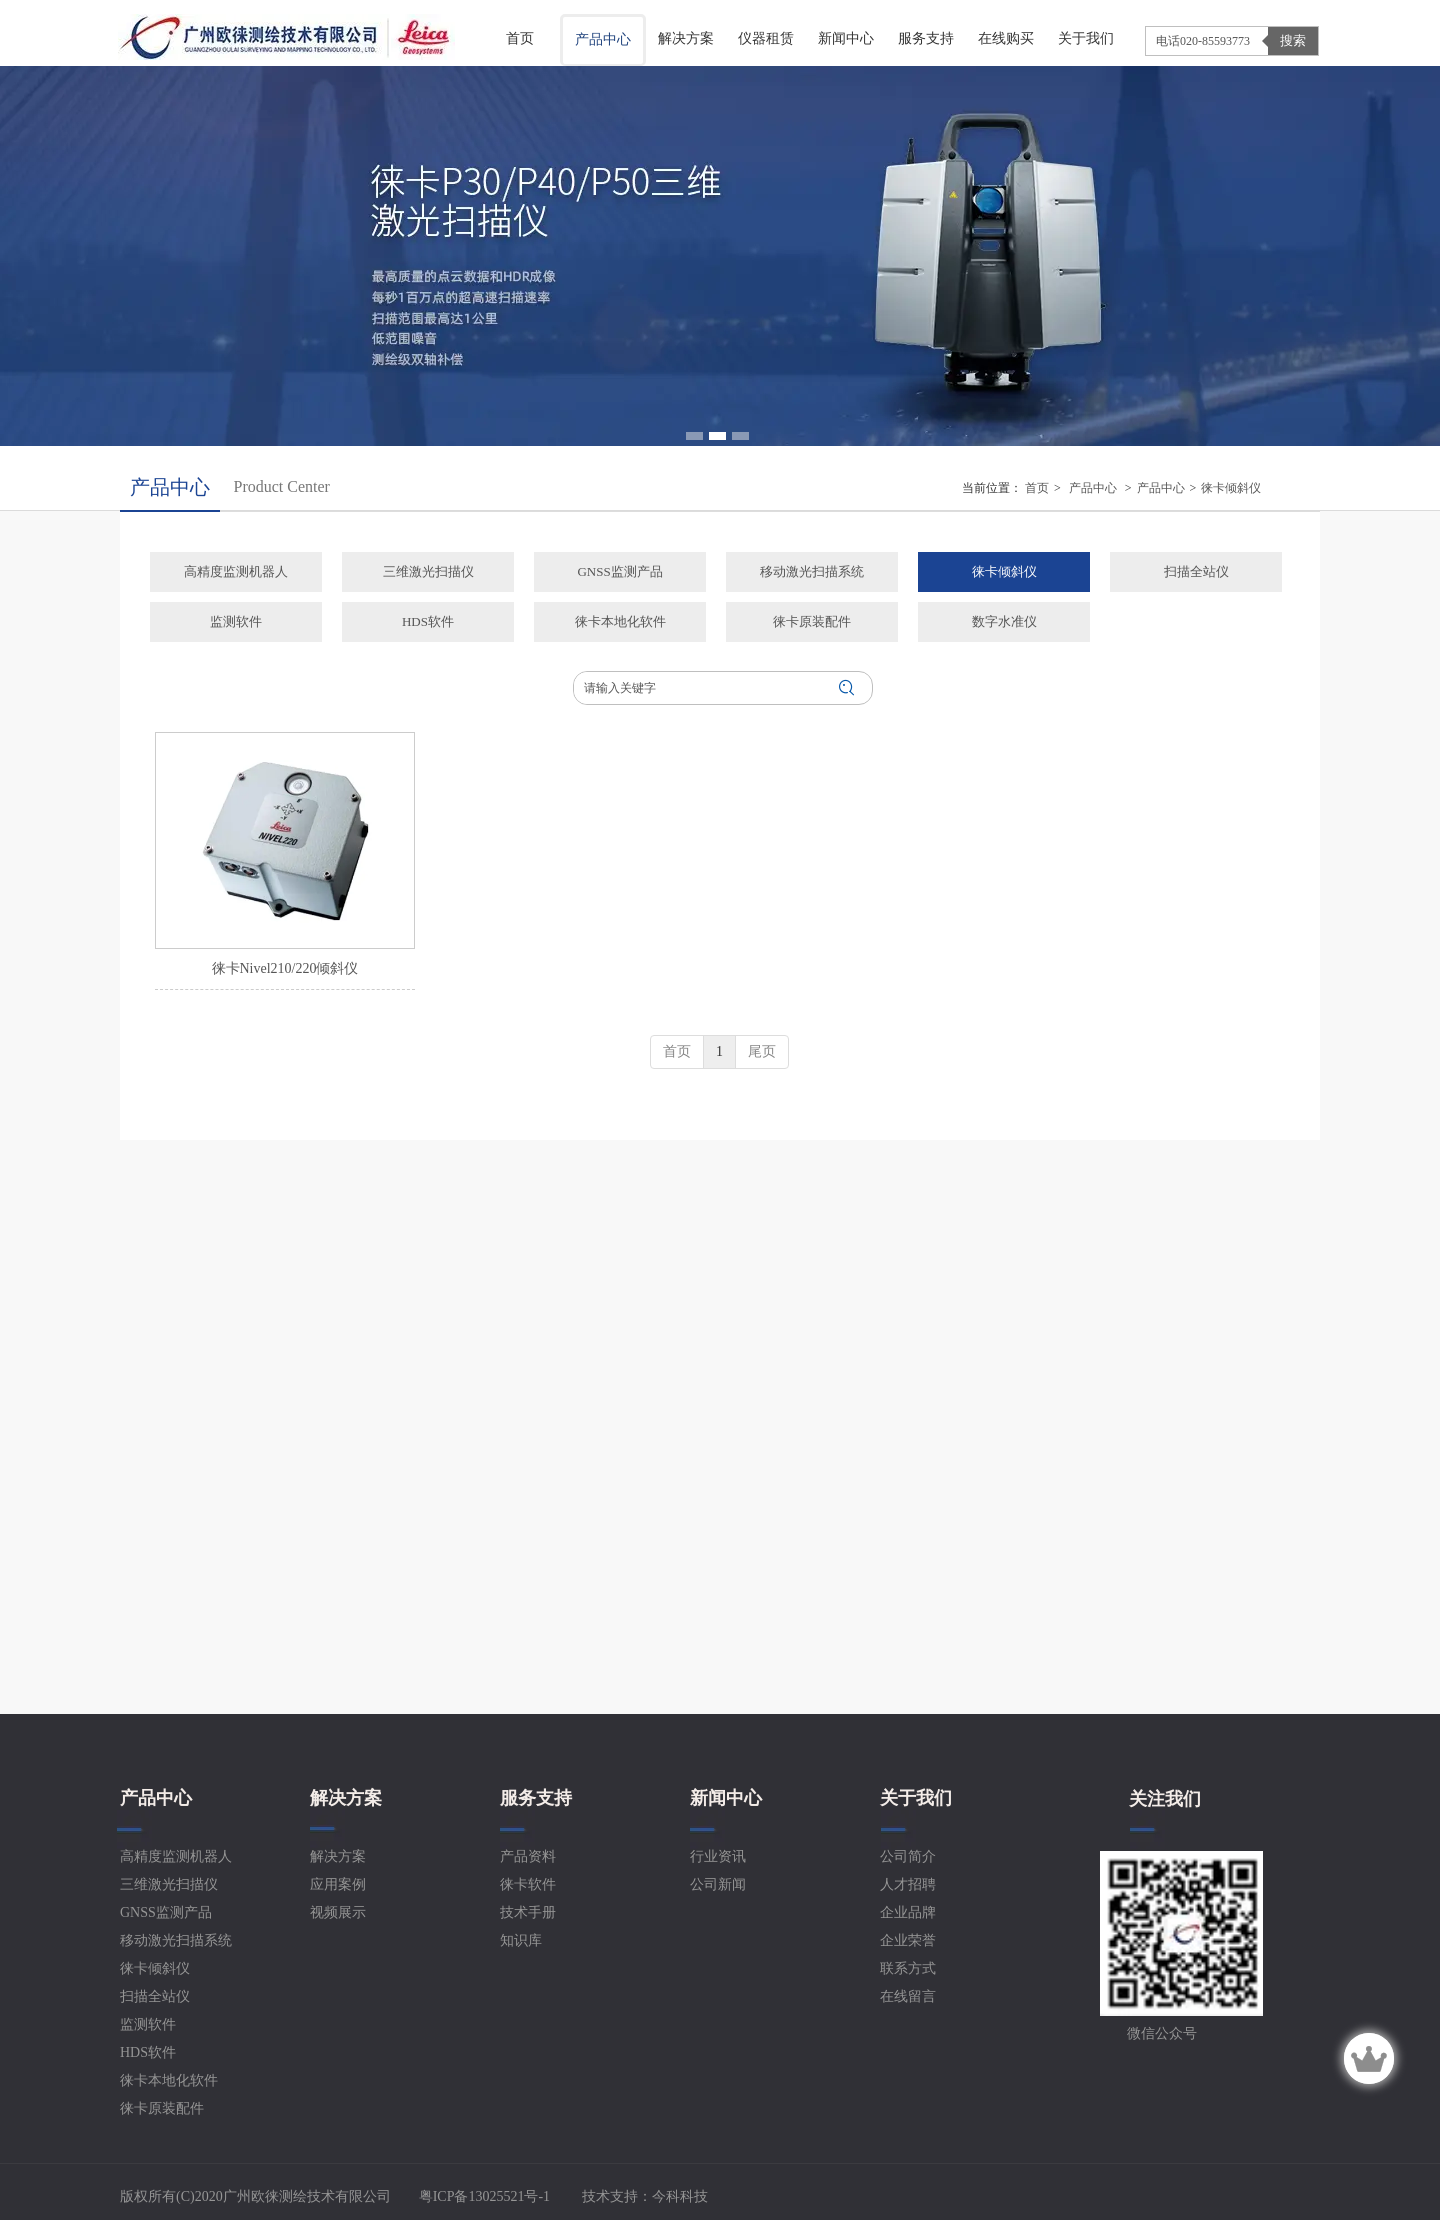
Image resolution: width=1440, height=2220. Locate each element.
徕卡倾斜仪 (1231, 488)
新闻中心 (726, 1798)
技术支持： (645, 2196)
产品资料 (528, 1856)
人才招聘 (908, 1884)
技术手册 (528, 1912)
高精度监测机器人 (176, 1856)
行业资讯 (718, 1856)
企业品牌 (908, 1912)
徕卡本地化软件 (169, 2080)
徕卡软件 (528, 1884)
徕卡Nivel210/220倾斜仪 (285, 968)
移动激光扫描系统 (176, 1940)
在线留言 (908, 1996)
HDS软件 (148, 2052)
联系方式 (908, 1968)
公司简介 (908, 1856)
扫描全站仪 (155, 1996)
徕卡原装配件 (162, 2108)
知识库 (521, 1940)
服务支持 (536, 1798)
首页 (1037, 488)
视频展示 (338, 1912)
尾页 (762, 1051)
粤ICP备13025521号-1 (482, 2196)
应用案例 (338, 1884)
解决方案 (346, 1798)
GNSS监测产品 (166, 1912)
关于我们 (916, 1798)
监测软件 (148, 2024)
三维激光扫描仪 (169, 1884)
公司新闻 (718, 1884)
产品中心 (1093, 488)
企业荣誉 (908, 1940)
